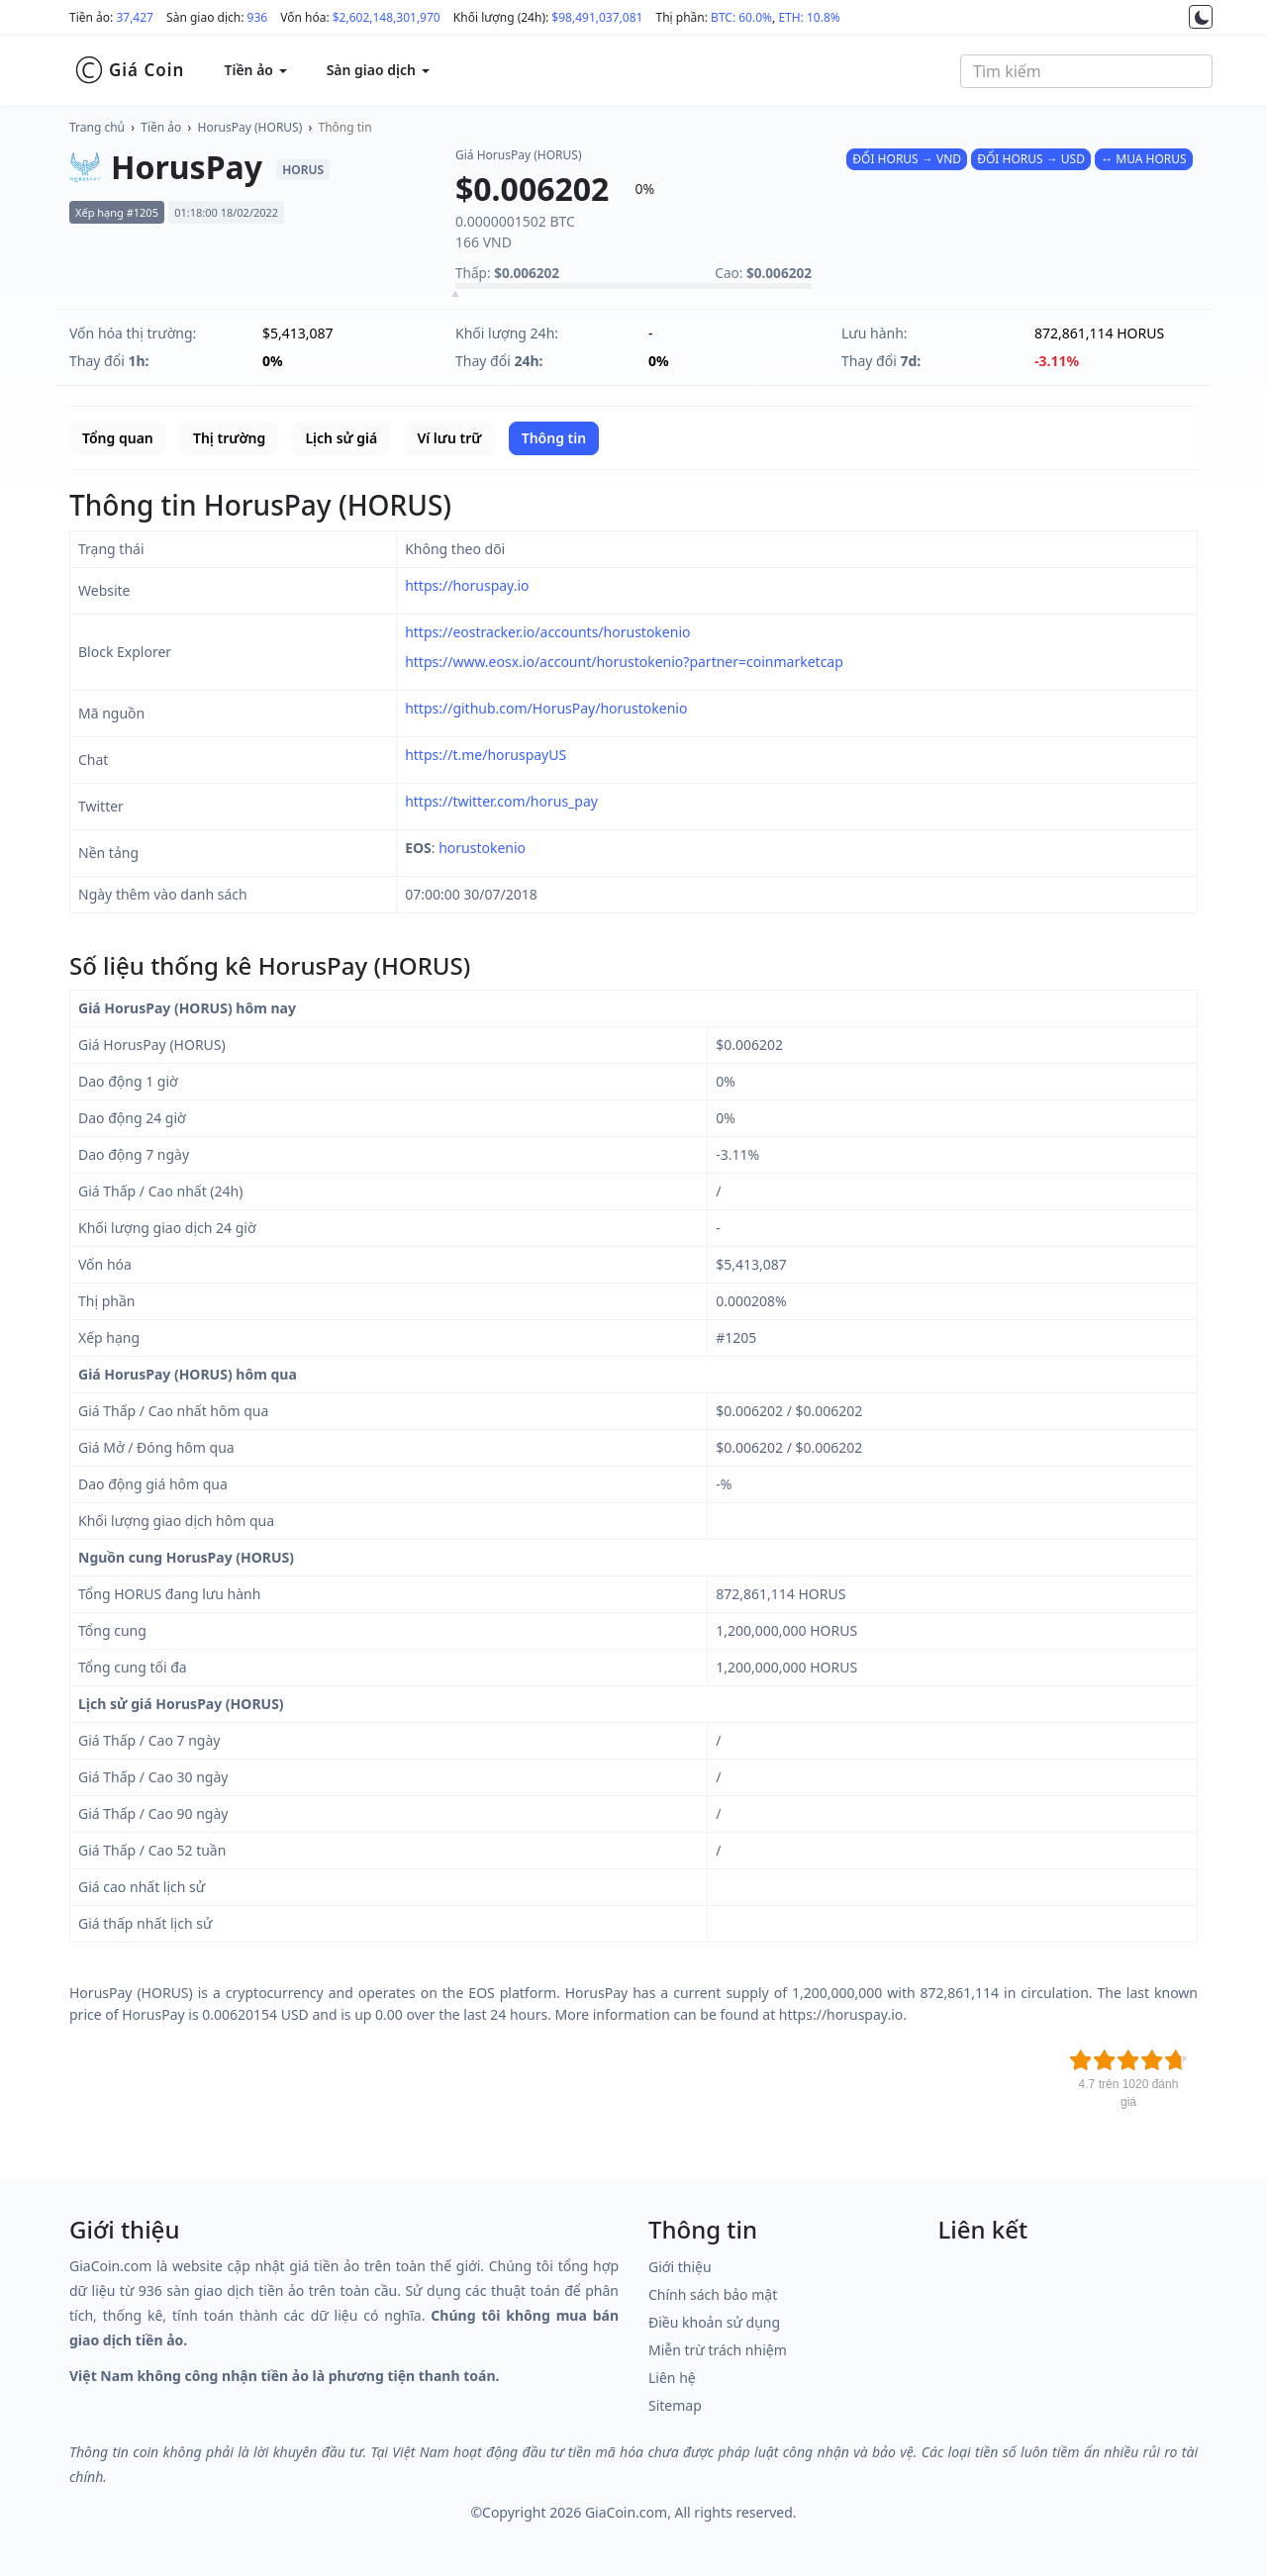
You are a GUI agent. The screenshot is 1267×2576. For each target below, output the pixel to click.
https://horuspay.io (467, 585)
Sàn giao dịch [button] (378, 69)
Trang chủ (97, 127)
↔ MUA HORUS (1144, 158)
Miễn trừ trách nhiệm (717, 2349)
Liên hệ (672, 2377)
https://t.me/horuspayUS (485, 754)
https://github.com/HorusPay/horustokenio (546, 708)
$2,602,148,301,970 (386, 17)
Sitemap (675, 2405)
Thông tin (345, 127)
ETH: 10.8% (808, 17)
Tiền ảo (161, 127)
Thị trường (229, 438)
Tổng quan (117, 438)
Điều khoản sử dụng (714, 2322)
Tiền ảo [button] (255, 69)
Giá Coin (129, 70)
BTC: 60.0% (741, 17)
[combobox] (1086, 71)
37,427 (134, 17)
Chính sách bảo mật (712, 2294)
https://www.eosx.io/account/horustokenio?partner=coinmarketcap (624, 661)
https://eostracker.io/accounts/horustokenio (547, 631)
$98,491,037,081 (596, 17)
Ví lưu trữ (449, 438)
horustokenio (482, 847)
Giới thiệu (680, 2266)
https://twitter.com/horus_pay (501, 801)
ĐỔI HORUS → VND (906, 158)
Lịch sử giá (341, 438)
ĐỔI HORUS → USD (1031, 158)
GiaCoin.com (626, 2512)
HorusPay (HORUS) (250, 127)
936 (257, 17)
